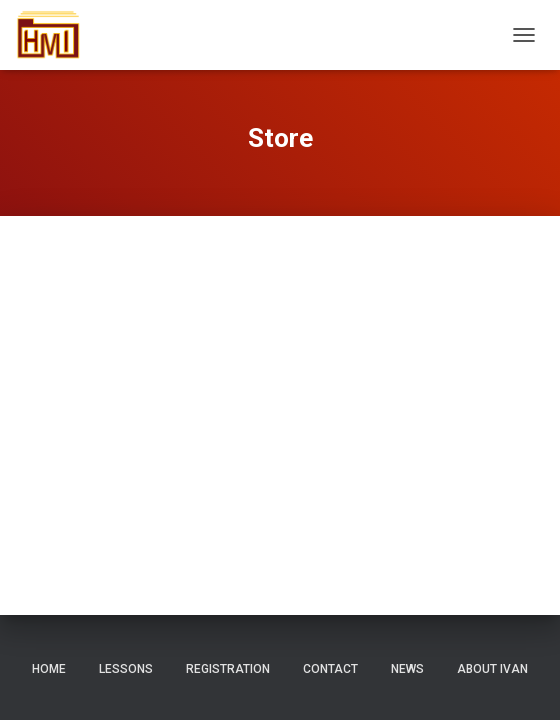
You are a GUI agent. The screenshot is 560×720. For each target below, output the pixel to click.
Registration (228, 669)
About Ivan (492, 669)
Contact (330, 669)
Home (49, 669)
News (407, 669)
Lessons (126, 669)
